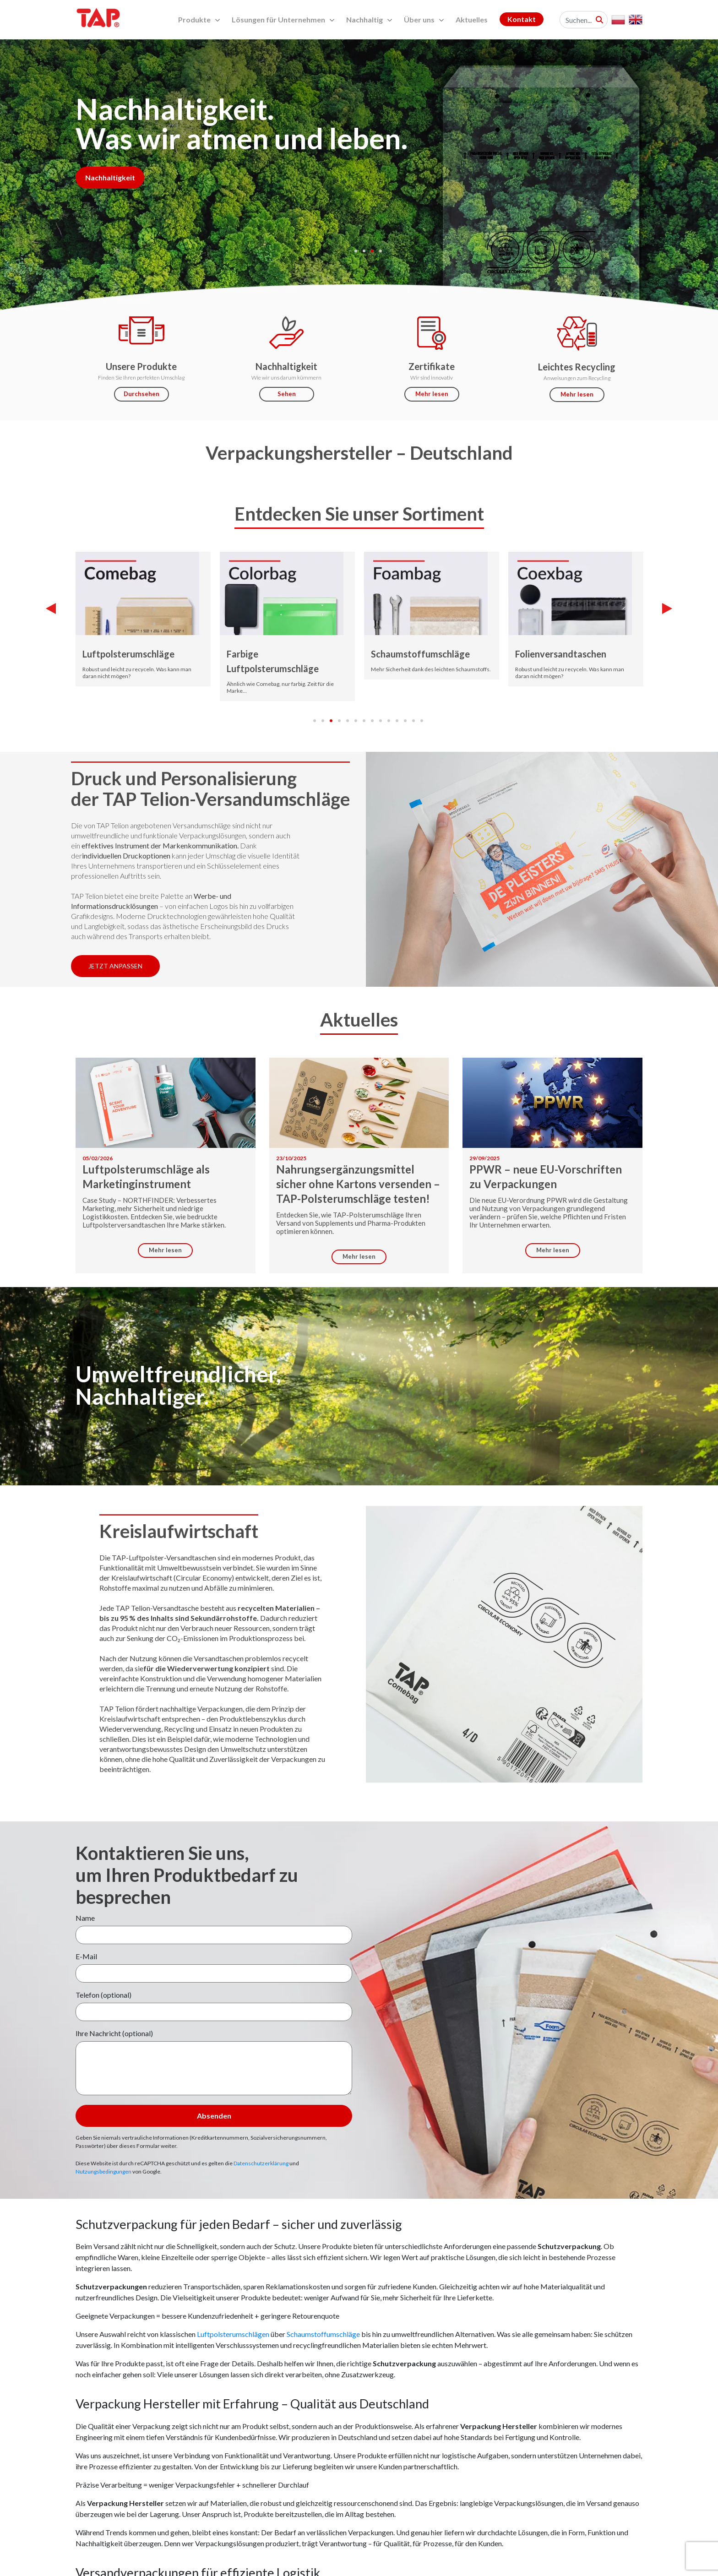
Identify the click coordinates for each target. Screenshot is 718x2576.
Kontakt (521, 19)
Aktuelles (472, 19)
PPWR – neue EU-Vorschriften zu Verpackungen (545, 1176)
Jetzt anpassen (115, 966)
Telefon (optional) (103, 1994)
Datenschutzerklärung (261, 2163)
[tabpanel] (359, 180)
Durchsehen (141, 393)
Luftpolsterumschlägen (233, 2334)
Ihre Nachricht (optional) (114, 2033)
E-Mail (86, 1956)
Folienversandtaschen (560, 653)
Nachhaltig (369, 19)
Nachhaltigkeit (110, 177)
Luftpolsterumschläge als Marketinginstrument (146, 1176)
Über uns (424, 19)
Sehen (286, 393)
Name (85, 1917)
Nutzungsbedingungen (103, 2171)
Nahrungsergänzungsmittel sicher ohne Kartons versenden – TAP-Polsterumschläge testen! (358, 1184)
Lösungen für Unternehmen (283, 19)
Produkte (199, 19)
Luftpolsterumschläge (128, 653)
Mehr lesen (431, 393)
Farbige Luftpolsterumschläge (273, 661)
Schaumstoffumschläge (420, 653)
